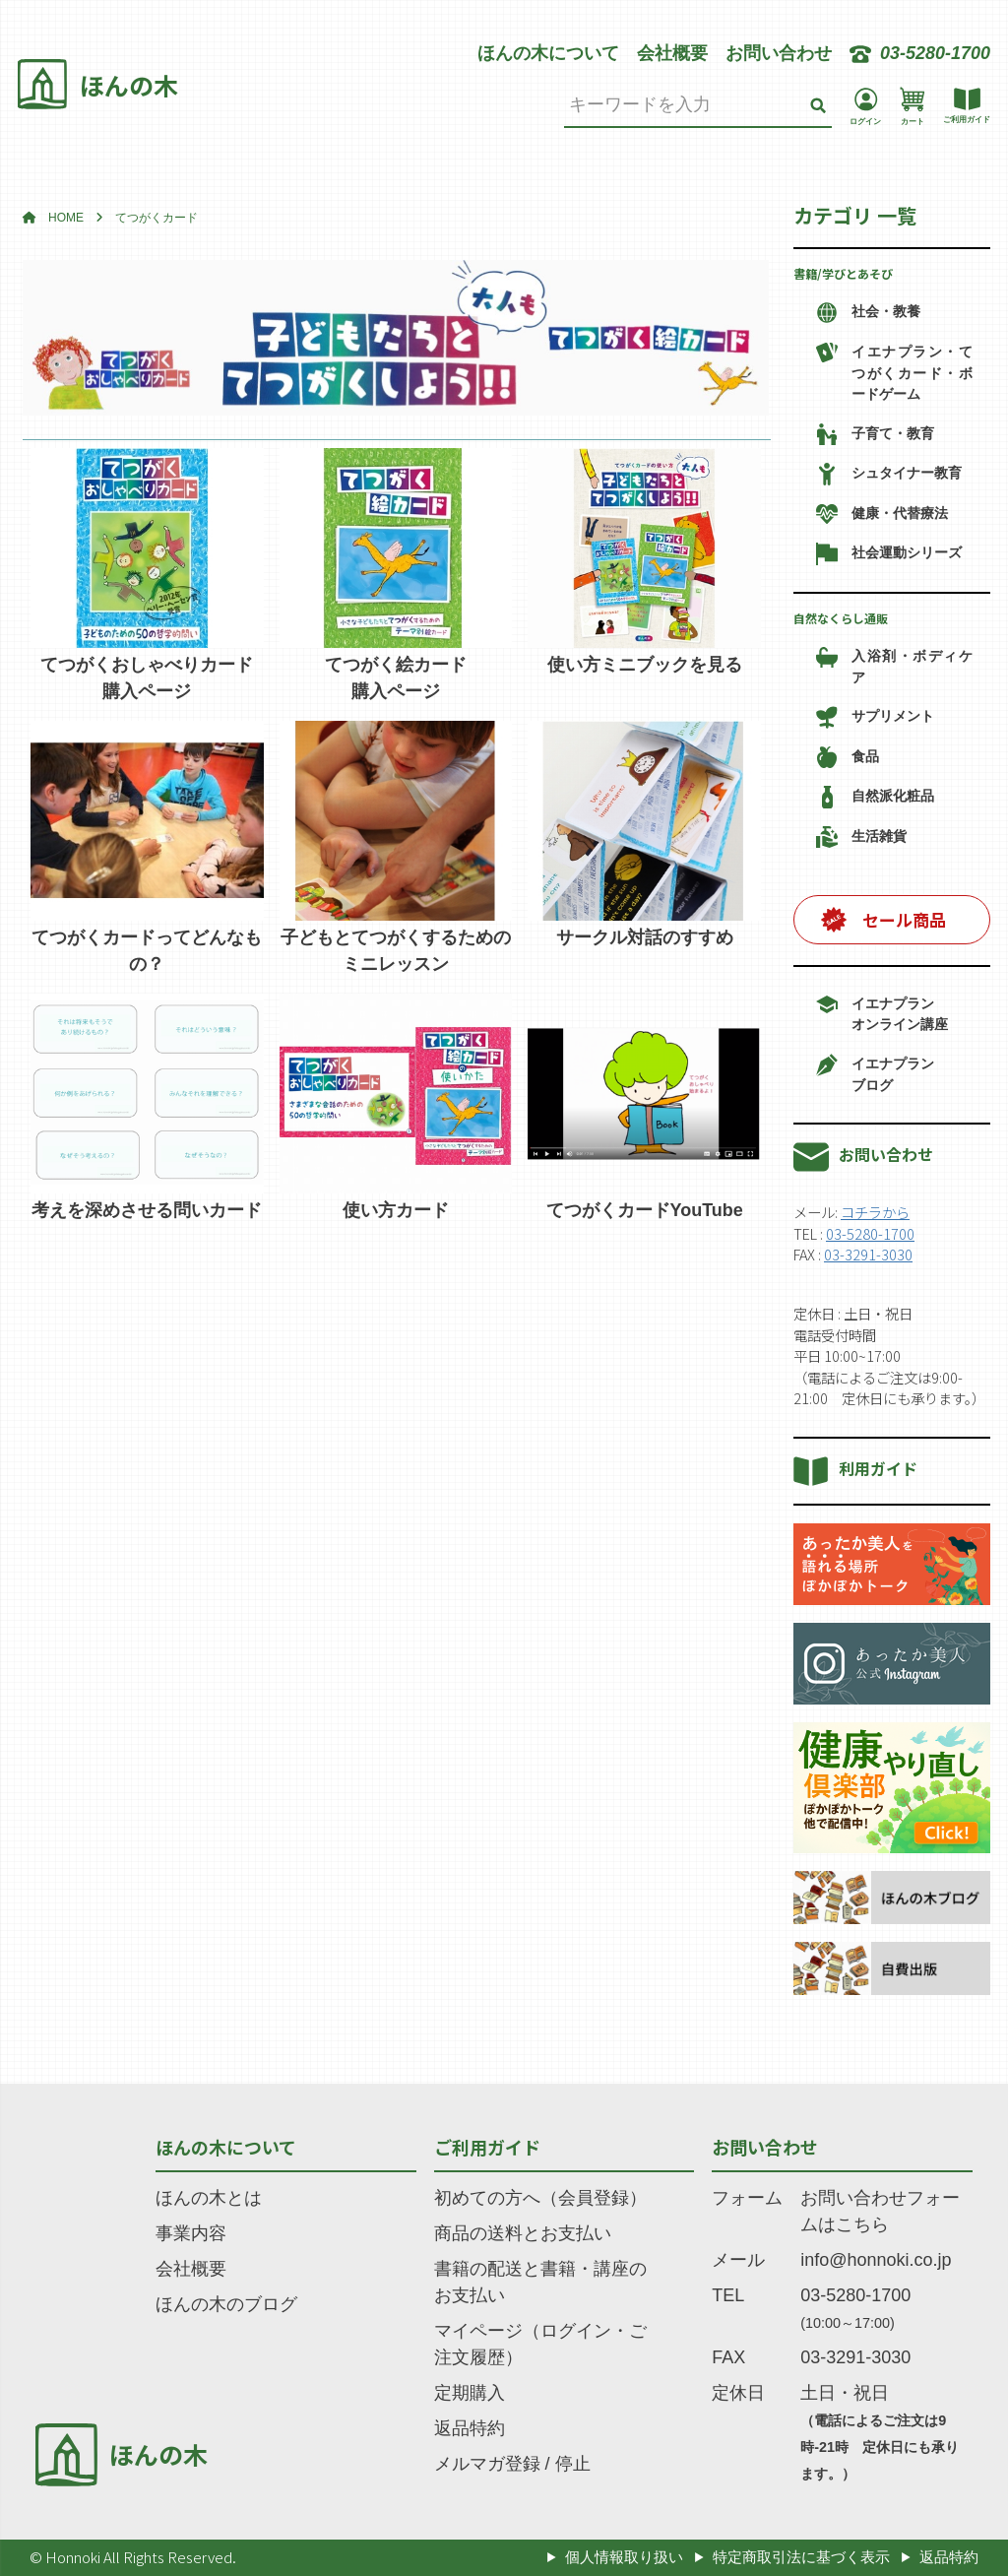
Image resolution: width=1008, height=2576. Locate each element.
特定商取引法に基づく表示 (801, 2556)
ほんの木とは (209, 2198)
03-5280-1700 (870, 1233)
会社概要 (672, 53)
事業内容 (191, 2233)
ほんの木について (548, 53)
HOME (66, 218)
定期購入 (469, 2393)
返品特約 (469, 2428)
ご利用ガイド (487, 2146)
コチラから (875, 1211)
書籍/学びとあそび (843, 273)
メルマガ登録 (487, 2464)
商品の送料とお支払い (522, 2233)
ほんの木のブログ (226, 2304)
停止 (573, 2464)
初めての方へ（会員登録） (540, 2198)
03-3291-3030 (868, 1254)
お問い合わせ (778, 53)
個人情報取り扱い (624, 2556)
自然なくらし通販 (840, 618)
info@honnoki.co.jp (875, 2260)
